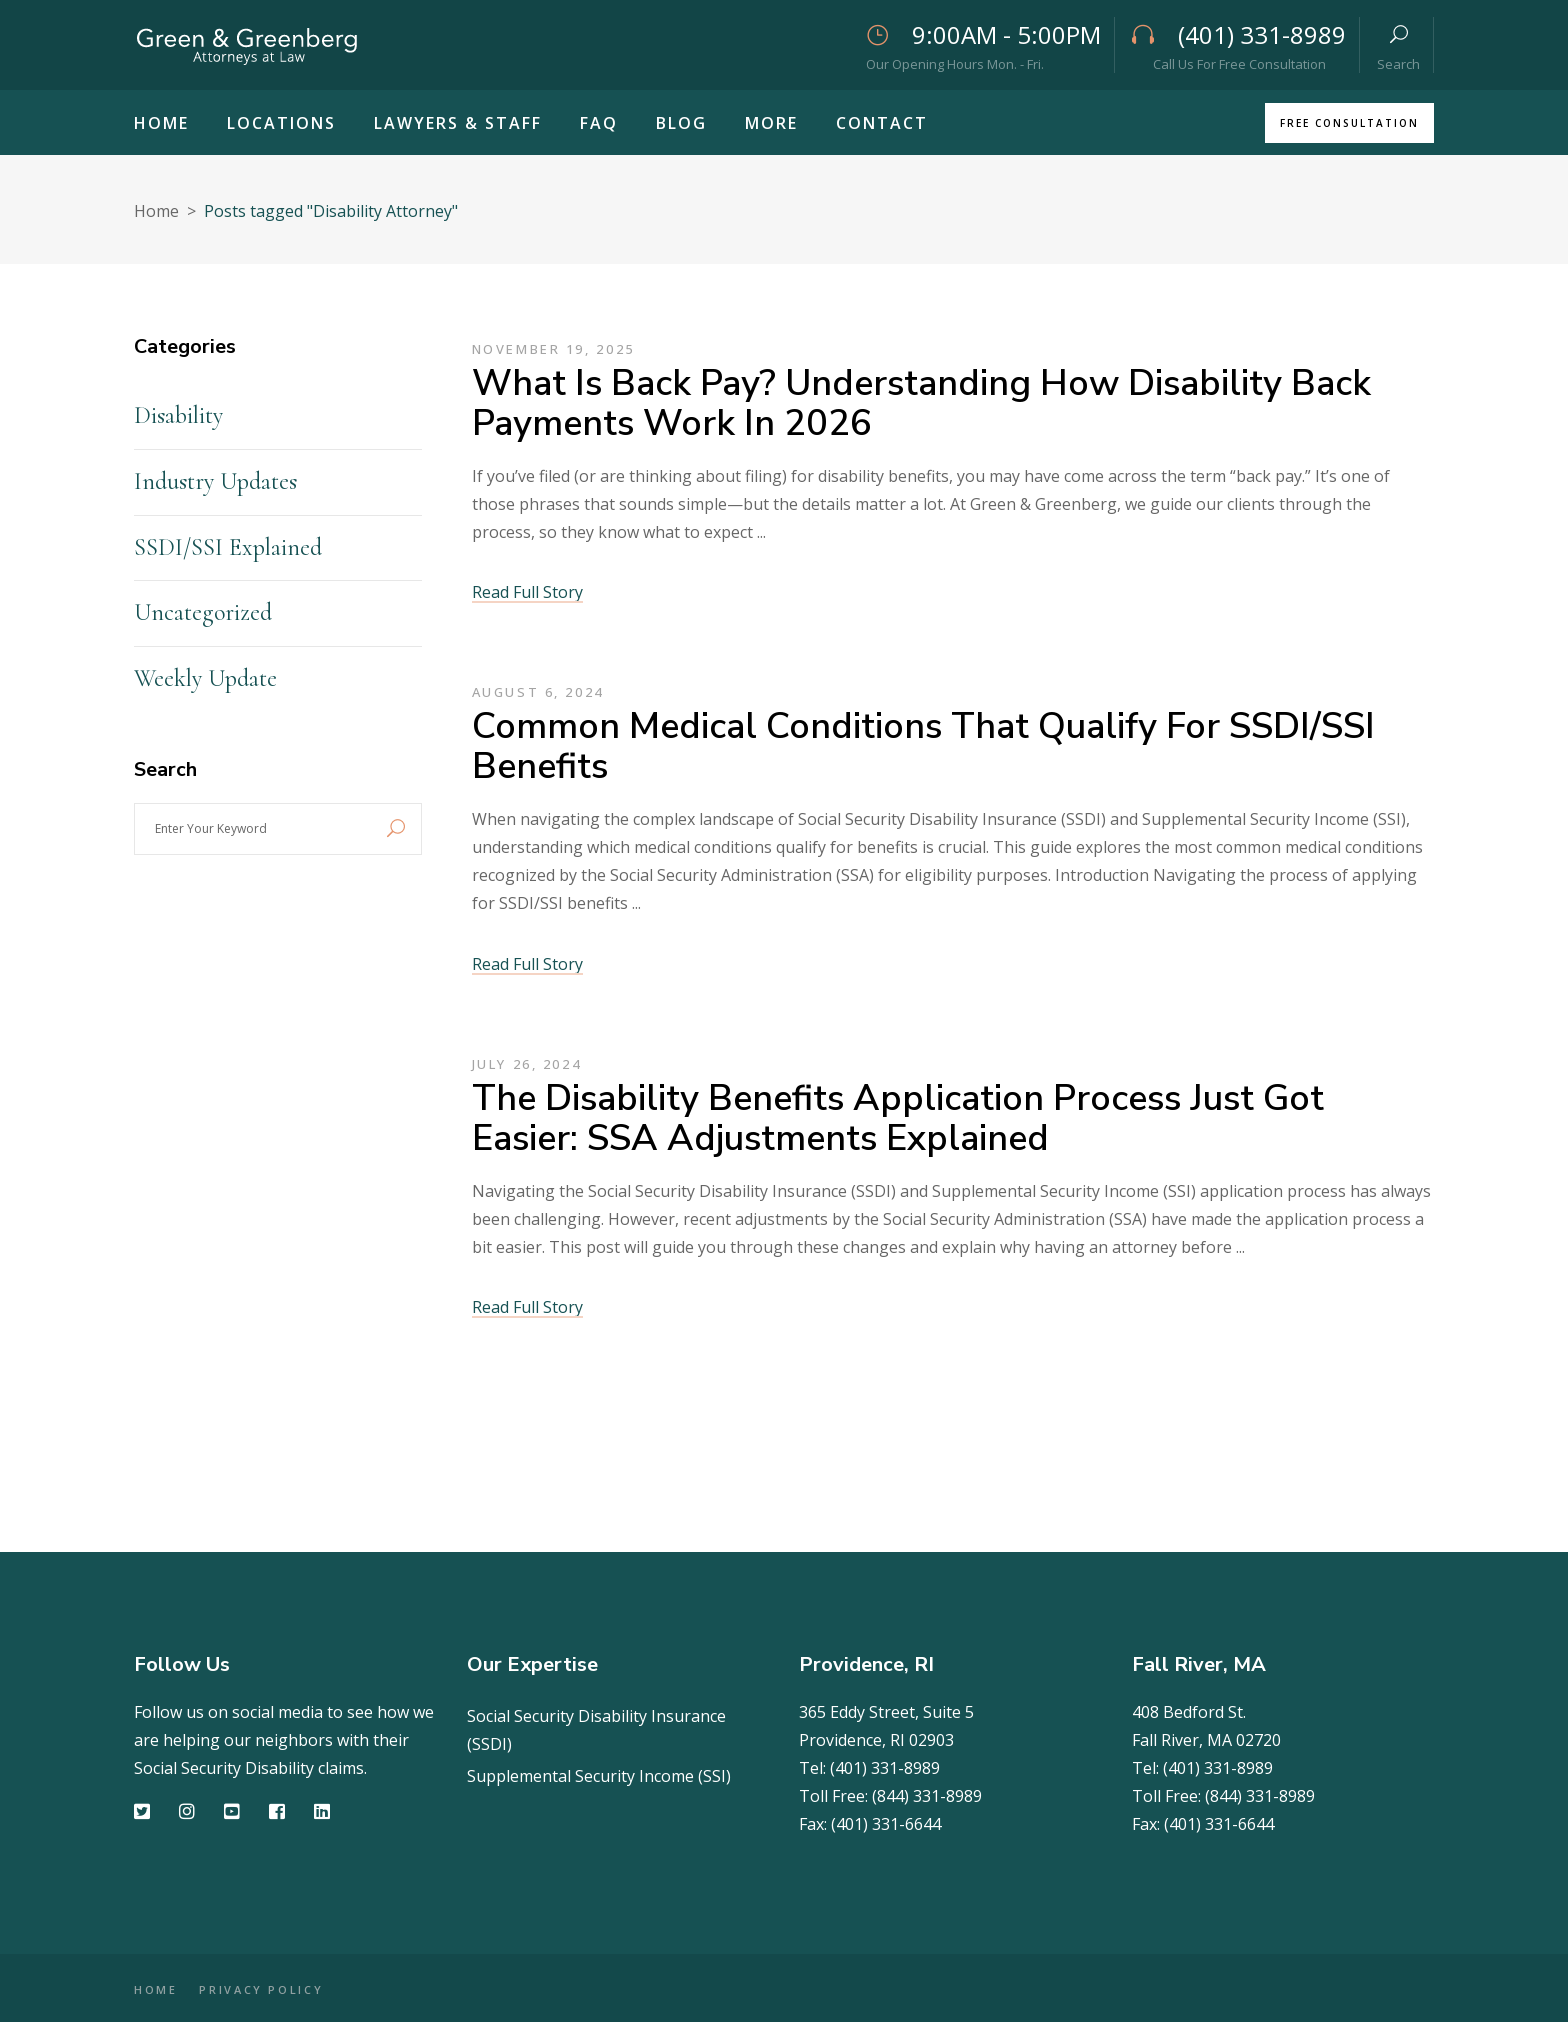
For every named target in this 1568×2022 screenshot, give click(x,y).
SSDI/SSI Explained (228, 547)
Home (156, 211)
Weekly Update (205, 678)
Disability (178, 415)
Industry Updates (215, 481)
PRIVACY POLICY (277, 1989)
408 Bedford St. (1189, 1712)
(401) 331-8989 (885, 1768)
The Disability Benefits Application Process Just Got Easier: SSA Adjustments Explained (898, 1118)
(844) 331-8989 (927, 1796)
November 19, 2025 (553, 349)
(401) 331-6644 (886, 1824)
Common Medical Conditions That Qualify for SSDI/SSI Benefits (923, 746)
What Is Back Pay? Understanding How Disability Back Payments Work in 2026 (921, 403)
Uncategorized (203, 612)
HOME (156, 1989)
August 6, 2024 (538, 692)
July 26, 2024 (527, 1064)
